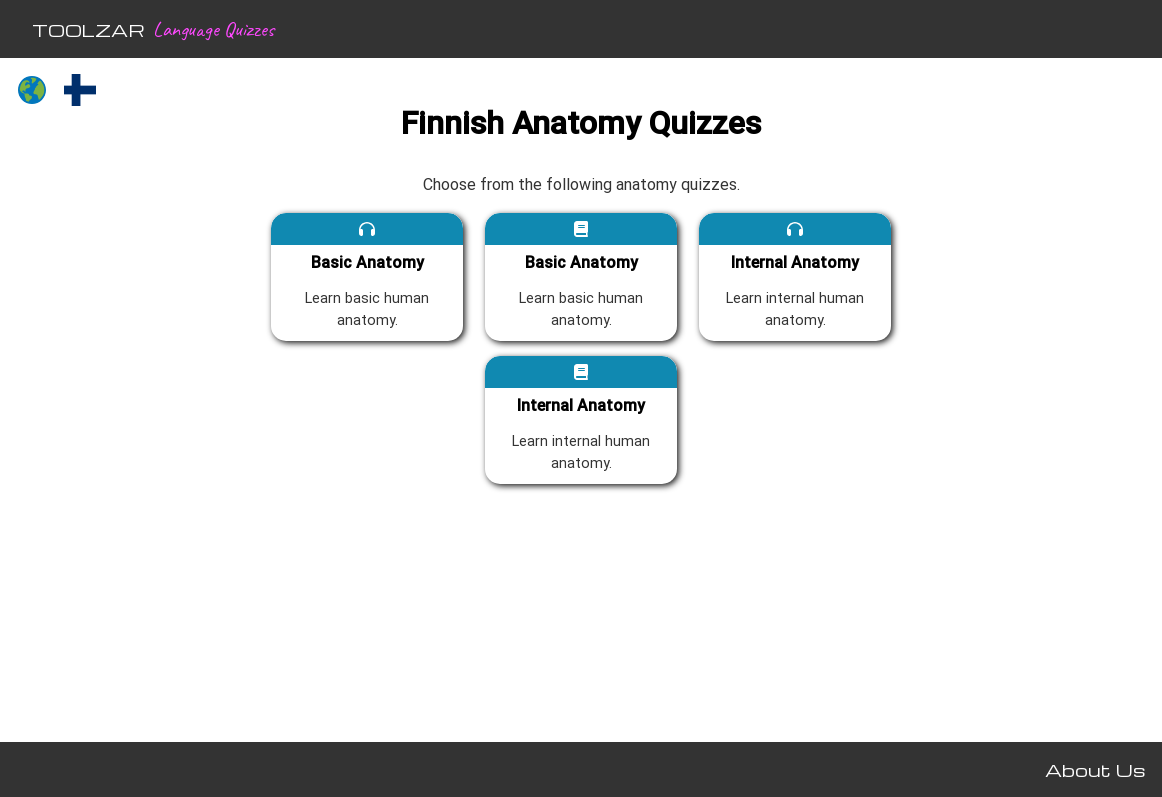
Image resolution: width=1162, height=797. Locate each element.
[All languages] (32, 92)
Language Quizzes (213, 29)
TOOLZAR (88, 29)
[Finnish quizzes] (80, 92)
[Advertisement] (108, 426)
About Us (1095, 769)
